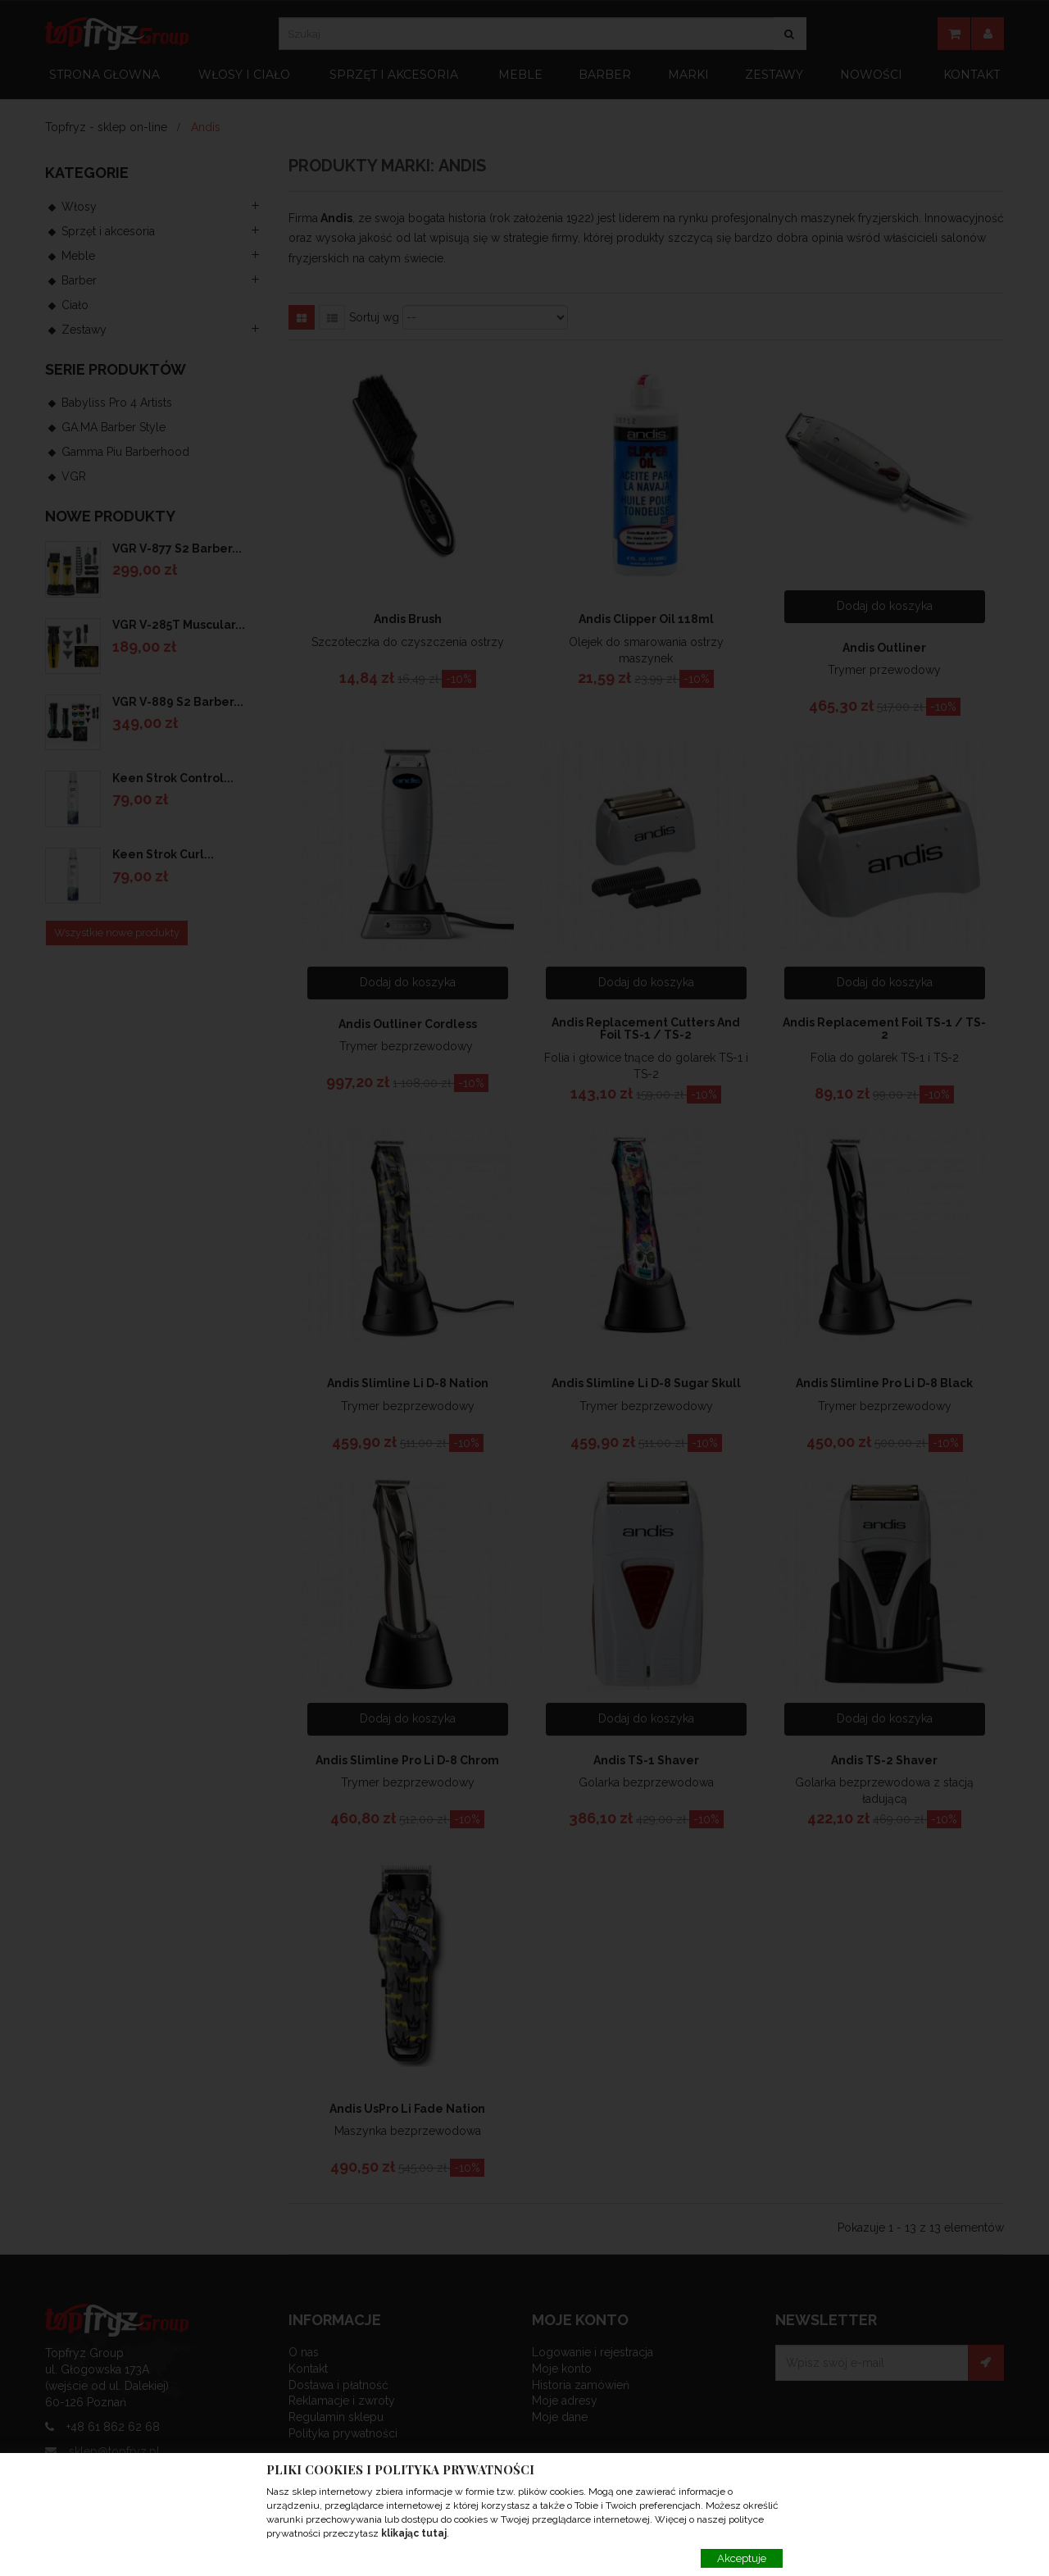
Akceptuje (741, 2558)
